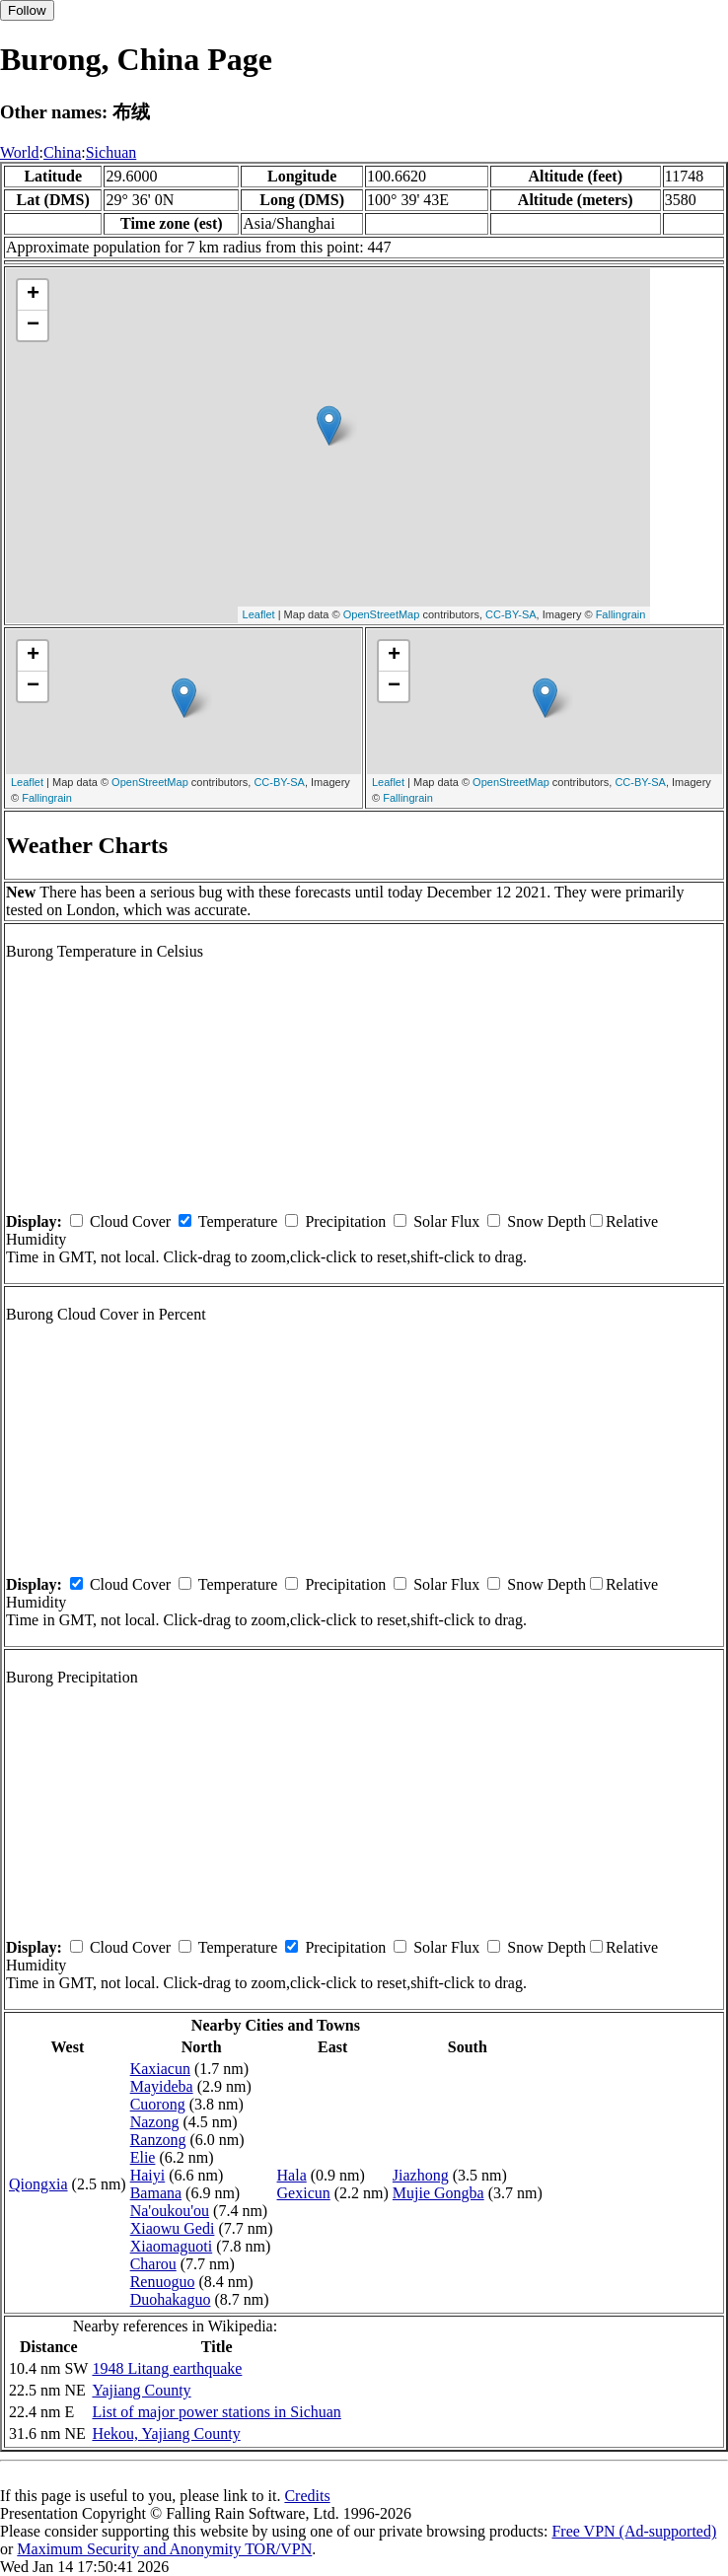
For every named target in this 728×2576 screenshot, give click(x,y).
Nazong (155, 2121)
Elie (143, 2157)
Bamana (156, 2192)
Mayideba (161, 2086)
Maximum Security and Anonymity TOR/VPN (164, 2548)
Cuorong (157, 2104)
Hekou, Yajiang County (166, 2433)
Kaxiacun (160, 2068)
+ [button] (33, 295)
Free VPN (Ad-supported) (633, 2531)
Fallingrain (621, 614)
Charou (153, 2263)
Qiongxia (38, 2184)
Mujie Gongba (438, 2192)
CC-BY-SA (511, 614)
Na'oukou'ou (169, 2210)
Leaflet (259, 614)
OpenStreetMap (381, 614)
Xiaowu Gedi (172, 2228)
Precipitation (345, 1221)
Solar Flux (446, 1221)
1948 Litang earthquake (167, 2368)
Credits (306, 2495)
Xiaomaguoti (171, 2246)
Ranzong (158, 2139)
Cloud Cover (130, 1221)
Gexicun (303, 2192)
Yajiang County (141, 2390)
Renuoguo (162, 2281)
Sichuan (111, 152)
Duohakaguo (170, 2299)
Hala (292, 2175)
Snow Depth (546, 1221)
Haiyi (148, 2175)
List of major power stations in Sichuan (216, 2411)
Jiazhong (421, 2175)
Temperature (238, 1221)
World (19, 152)
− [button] (33, 325)
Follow (27, 10)
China (62, 152)
